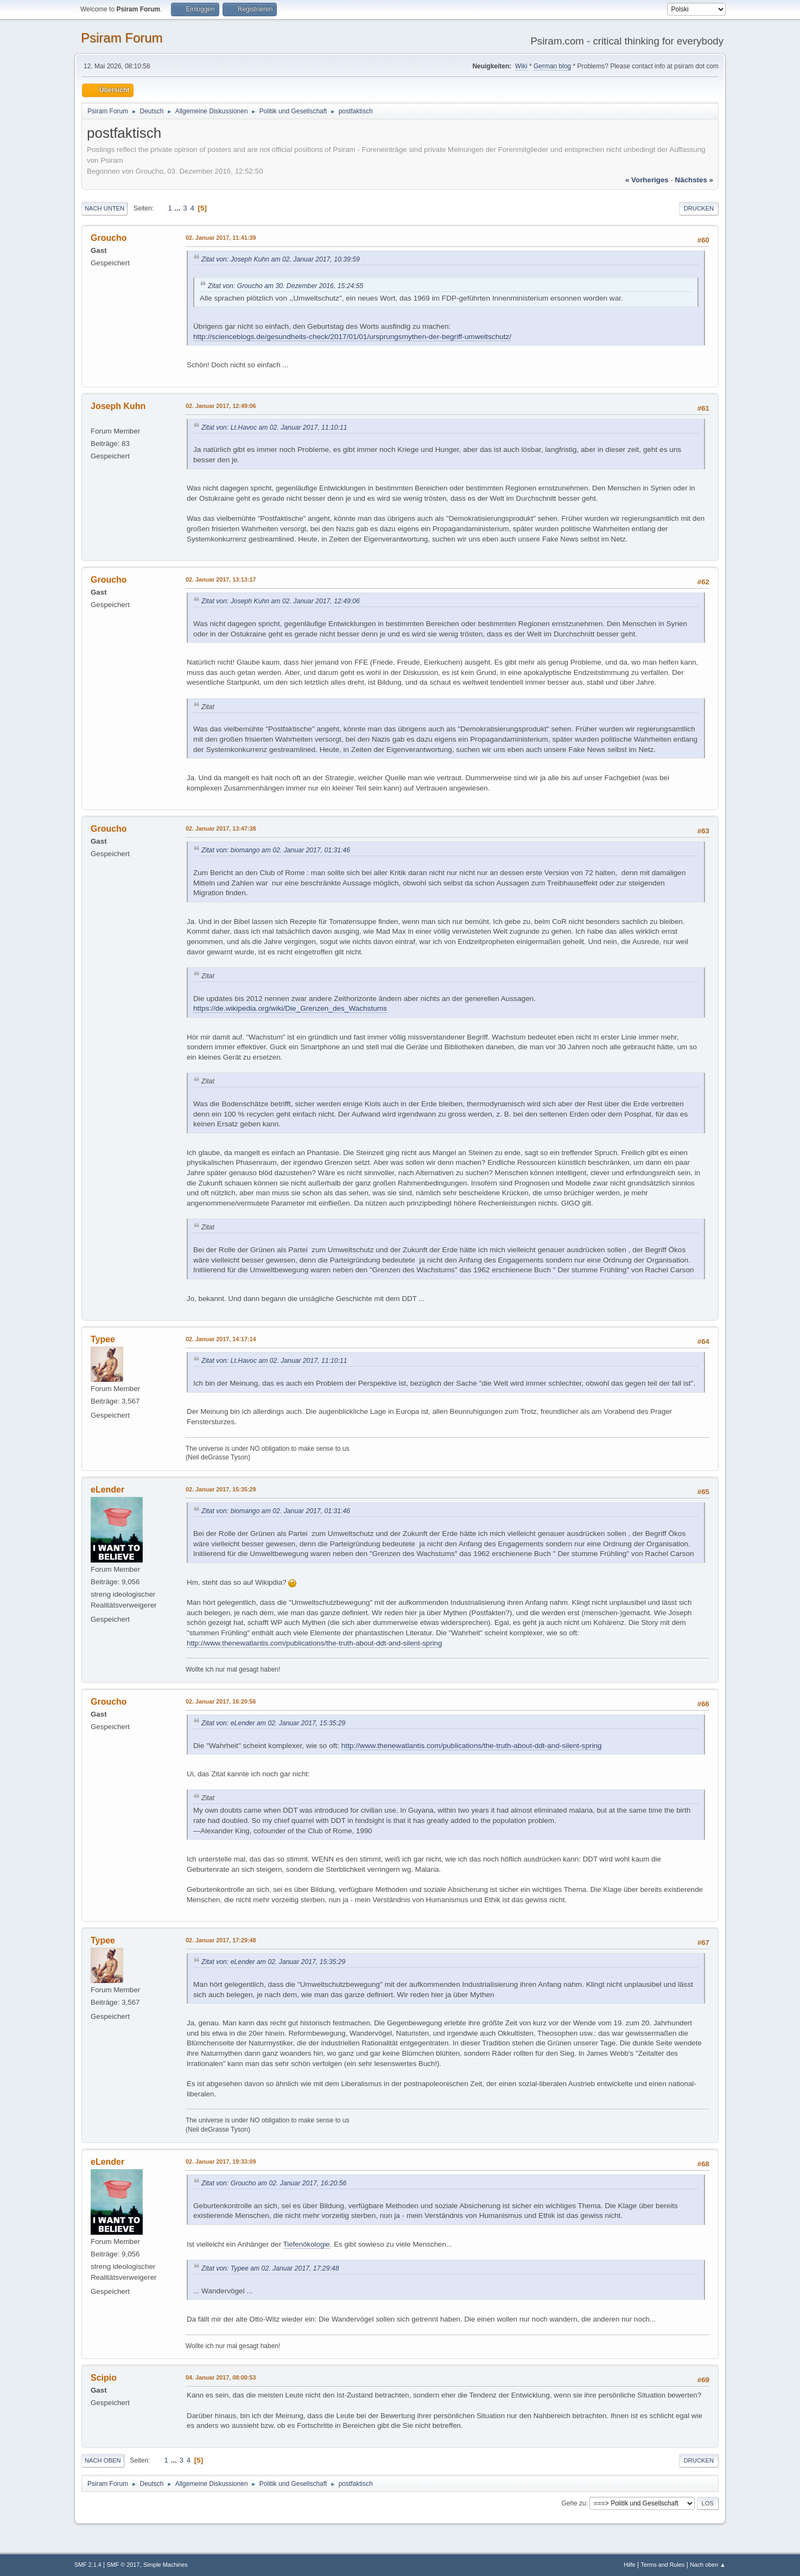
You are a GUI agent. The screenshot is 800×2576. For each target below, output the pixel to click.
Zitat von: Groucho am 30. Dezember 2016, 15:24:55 (285, 286)
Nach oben (103, 2460)
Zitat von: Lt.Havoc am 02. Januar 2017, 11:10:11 (274, 427)
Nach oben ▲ (708, 2564)
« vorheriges (647, 180)
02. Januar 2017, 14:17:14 (221, 1339)
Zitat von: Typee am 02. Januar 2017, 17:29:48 (270, 2268)
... (179, 208)
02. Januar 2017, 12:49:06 (221, 406)
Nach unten (104, 208)
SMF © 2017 (123, 2564)
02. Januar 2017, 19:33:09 (221, 2161)
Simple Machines (165, 2564)
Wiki (521, 66)
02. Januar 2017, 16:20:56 (221, 1701)
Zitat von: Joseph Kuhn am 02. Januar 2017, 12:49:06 (280, 601)
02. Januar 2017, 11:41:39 (221, 237)
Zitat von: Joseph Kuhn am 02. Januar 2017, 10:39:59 (280, 259)
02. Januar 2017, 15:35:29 (221, 1489)
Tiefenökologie (306, 2244)
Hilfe (630, 2564)
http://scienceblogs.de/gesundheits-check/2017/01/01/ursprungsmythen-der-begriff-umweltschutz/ (352, 337)
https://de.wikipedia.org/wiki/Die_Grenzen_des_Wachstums (290, 1008)
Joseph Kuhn (118, 406)
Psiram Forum (122, 37)
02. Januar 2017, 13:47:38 (221, 828)
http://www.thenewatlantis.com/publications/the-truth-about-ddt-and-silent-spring (314, 1643)
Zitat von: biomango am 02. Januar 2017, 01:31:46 (275, 850)
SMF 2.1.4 (87, 2564)
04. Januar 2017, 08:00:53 (221, 2377)
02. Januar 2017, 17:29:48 (221, 1940)
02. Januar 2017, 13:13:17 (221, 579)
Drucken (699, 208)
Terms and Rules (663, 2564)
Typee (103, 1339)
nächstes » (694, 180)
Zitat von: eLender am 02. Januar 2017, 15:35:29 (273, 1723)
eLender (107, 1489)
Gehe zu (573, 2503)
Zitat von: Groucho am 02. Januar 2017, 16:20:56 (273, 2183)
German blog (552, 66)
